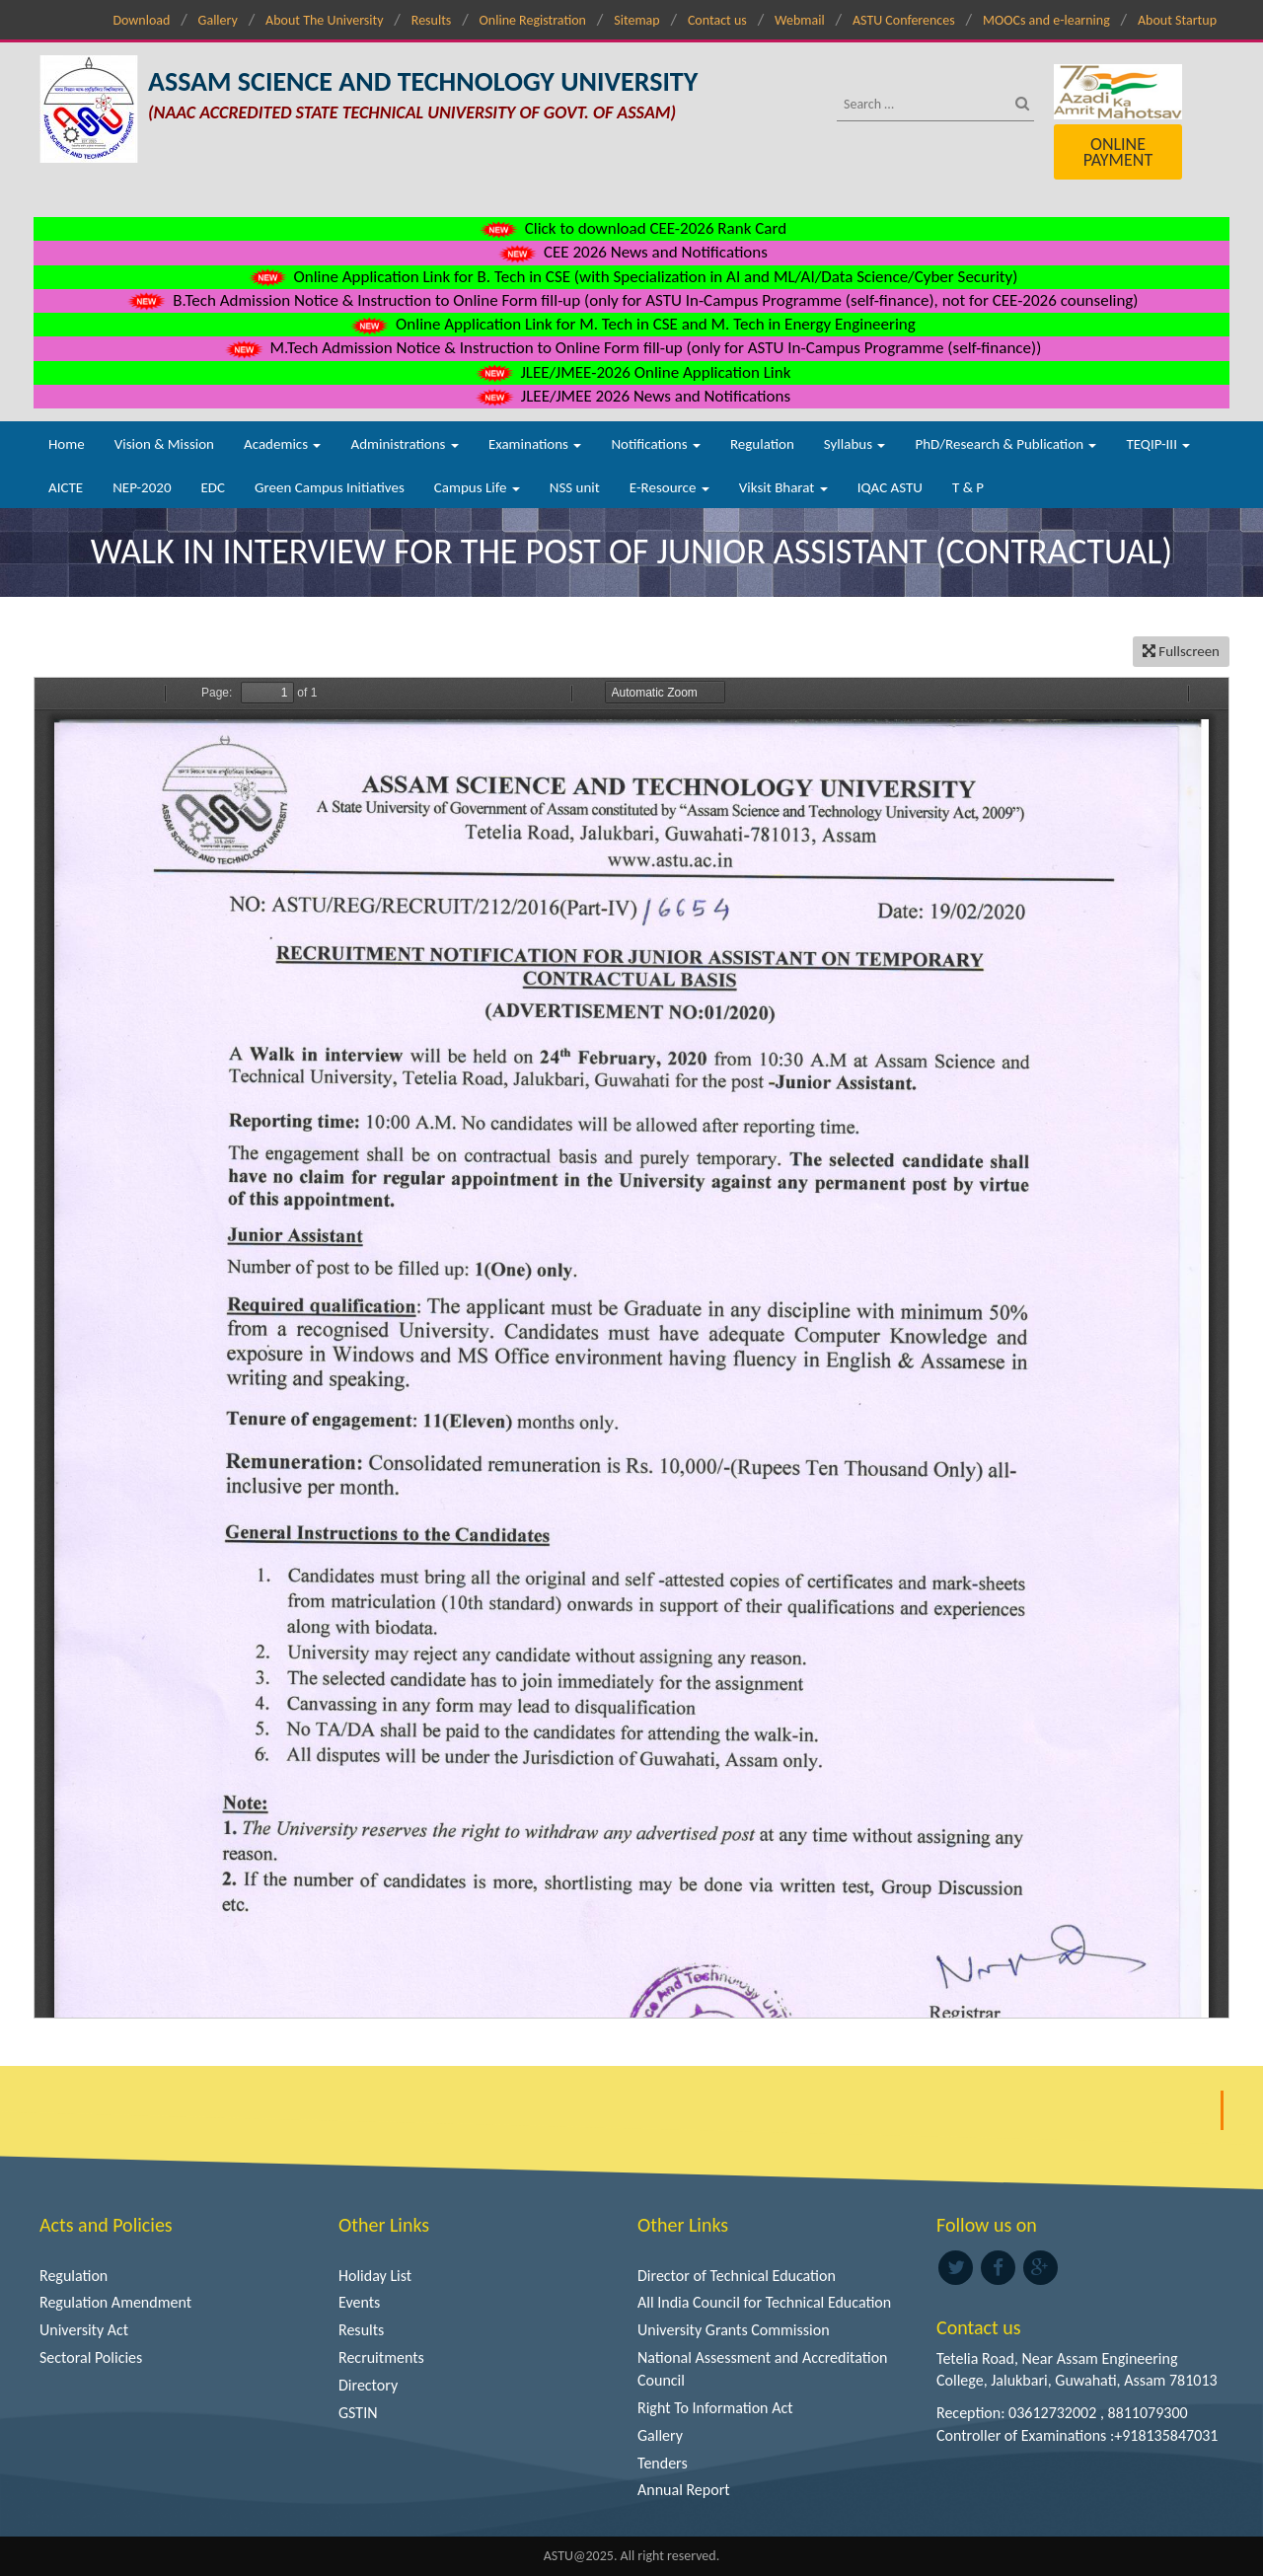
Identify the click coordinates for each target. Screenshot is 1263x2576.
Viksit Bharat (783, 487)
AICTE (65, 487)
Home (66, 444)
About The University (324, 20)
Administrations (404, 444)
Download (141, 20)
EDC (212, 487)
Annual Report (683, 2489)
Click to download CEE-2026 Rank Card (631, 228)
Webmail (800, 20)
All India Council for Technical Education (764, 2302)
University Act (83, 2329)
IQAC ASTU (890, 487)
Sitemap (636, 20)
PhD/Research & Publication (1005, 444)
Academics (282, 444)
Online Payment (1117, 152)
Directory (368, 2385)
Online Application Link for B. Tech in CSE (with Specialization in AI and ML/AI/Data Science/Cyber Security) (632, 276)
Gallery (218, 20)
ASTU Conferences (904, 20)
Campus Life (477, 487)
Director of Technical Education (736, 2275)
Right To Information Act (715, 2407)
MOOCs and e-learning (1046, 20)
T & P (968, 487)
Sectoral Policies (90, 2357)
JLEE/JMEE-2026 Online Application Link (632, 372)
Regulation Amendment (115, 2302)
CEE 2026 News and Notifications (631, 252)
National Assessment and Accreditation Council (762, 2369)
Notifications (656, 444)
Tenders (662, 2463)
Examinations (535, 444)
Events (359, 2302)
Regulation (762, 444)
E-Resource (669, 487)
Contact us (717, 20)
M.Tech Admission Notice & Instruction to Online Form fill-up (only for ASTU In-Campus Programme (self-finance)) (632, 347)
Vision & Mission (164, 444)
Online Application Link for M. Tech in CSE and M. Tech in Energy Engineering (631, 324)
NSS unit (575, 487)
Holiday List (374, 2275)
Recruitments (381, 2357)
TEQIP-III (1158, 444)
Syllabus (855, 444)
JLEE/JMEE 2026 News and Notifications (631, 396)
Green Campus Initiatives (330, 487)
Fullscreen (1181, 651)
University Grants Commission (733, 2329)
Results (431, 20)
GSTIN (358, 2412)
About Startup (1177, 20)
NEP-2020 (141, 487)
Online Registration (533, 20)
